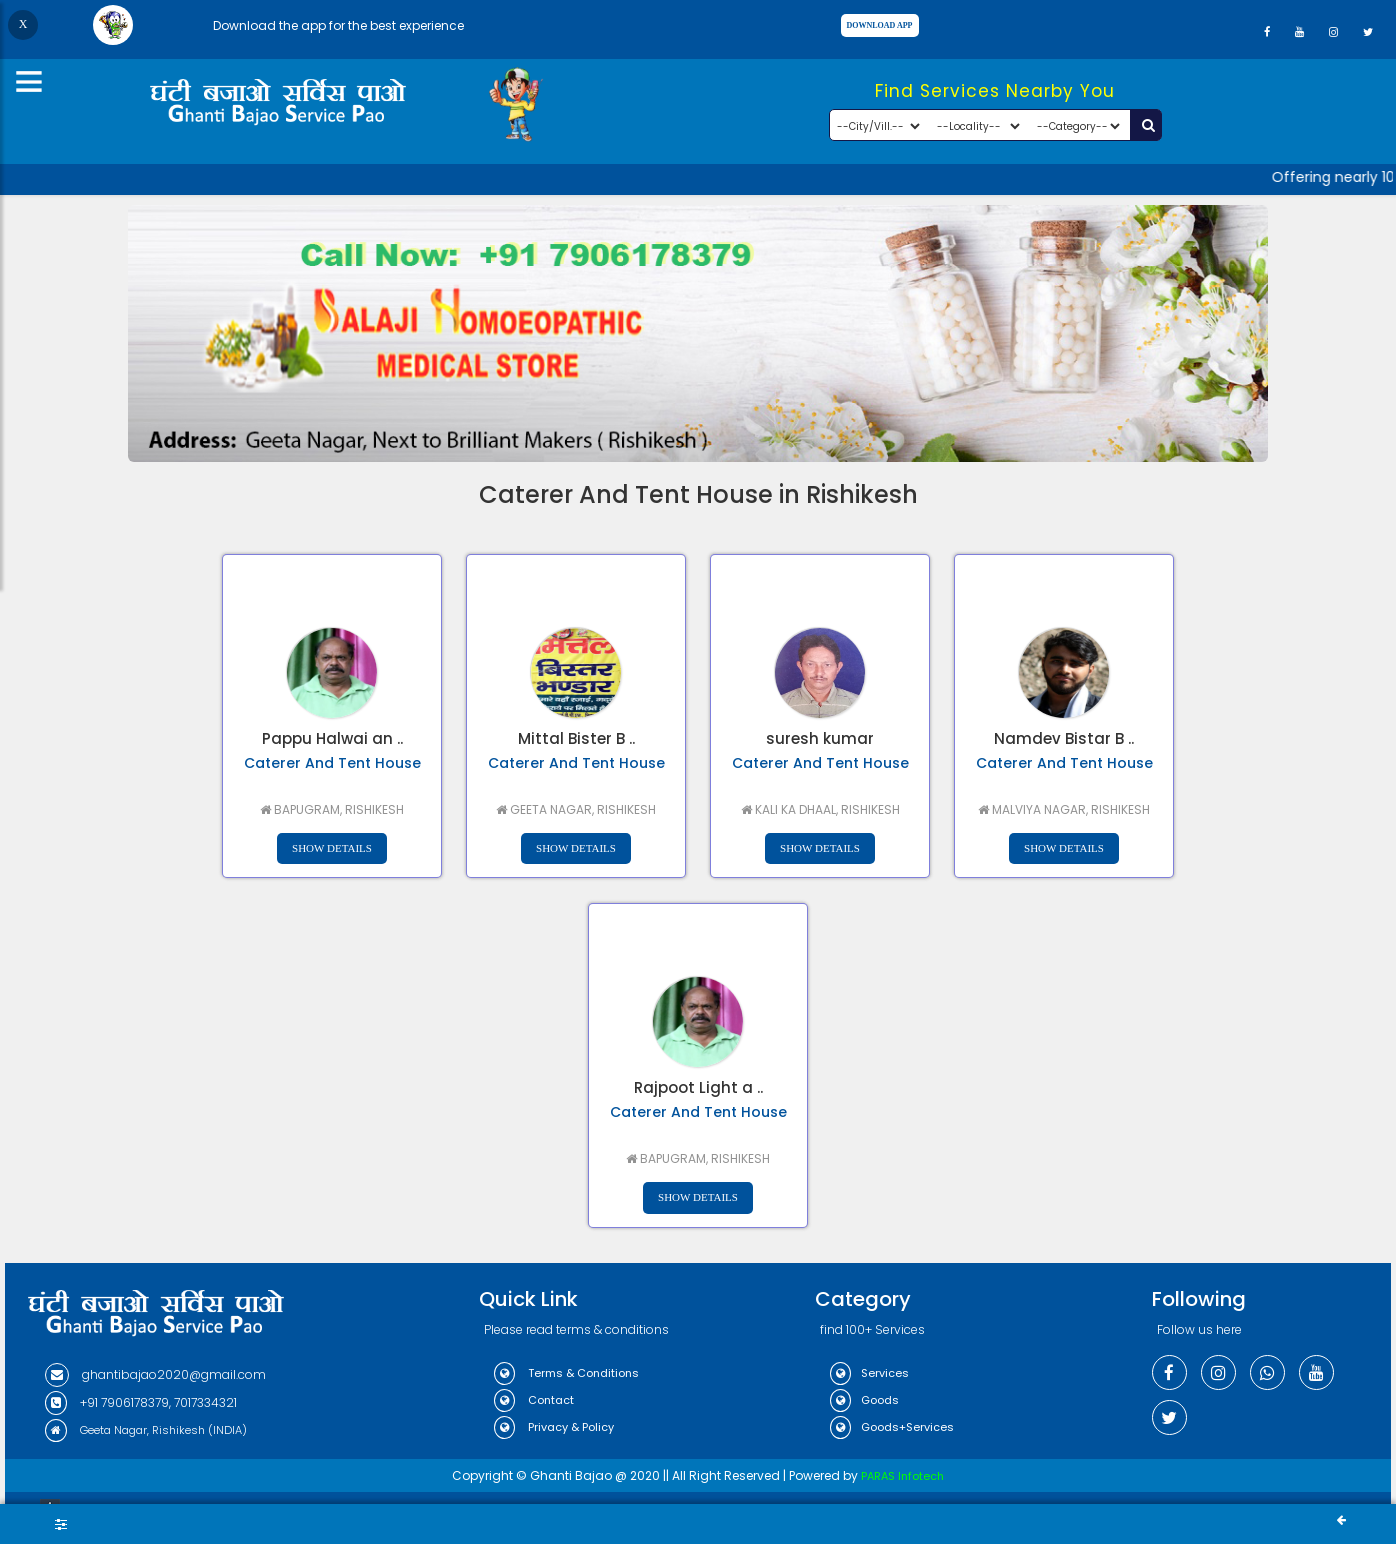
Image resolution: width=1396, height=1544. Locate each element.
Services (869, 1373)
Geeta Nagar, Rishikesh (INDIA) (146, 1430)
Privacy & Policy (554, 1427)
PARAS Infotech (902, 1476)
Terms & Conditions (566, 1373)
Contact (534, 1400)
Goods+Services (892, 1427)
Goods (864, 1400)
